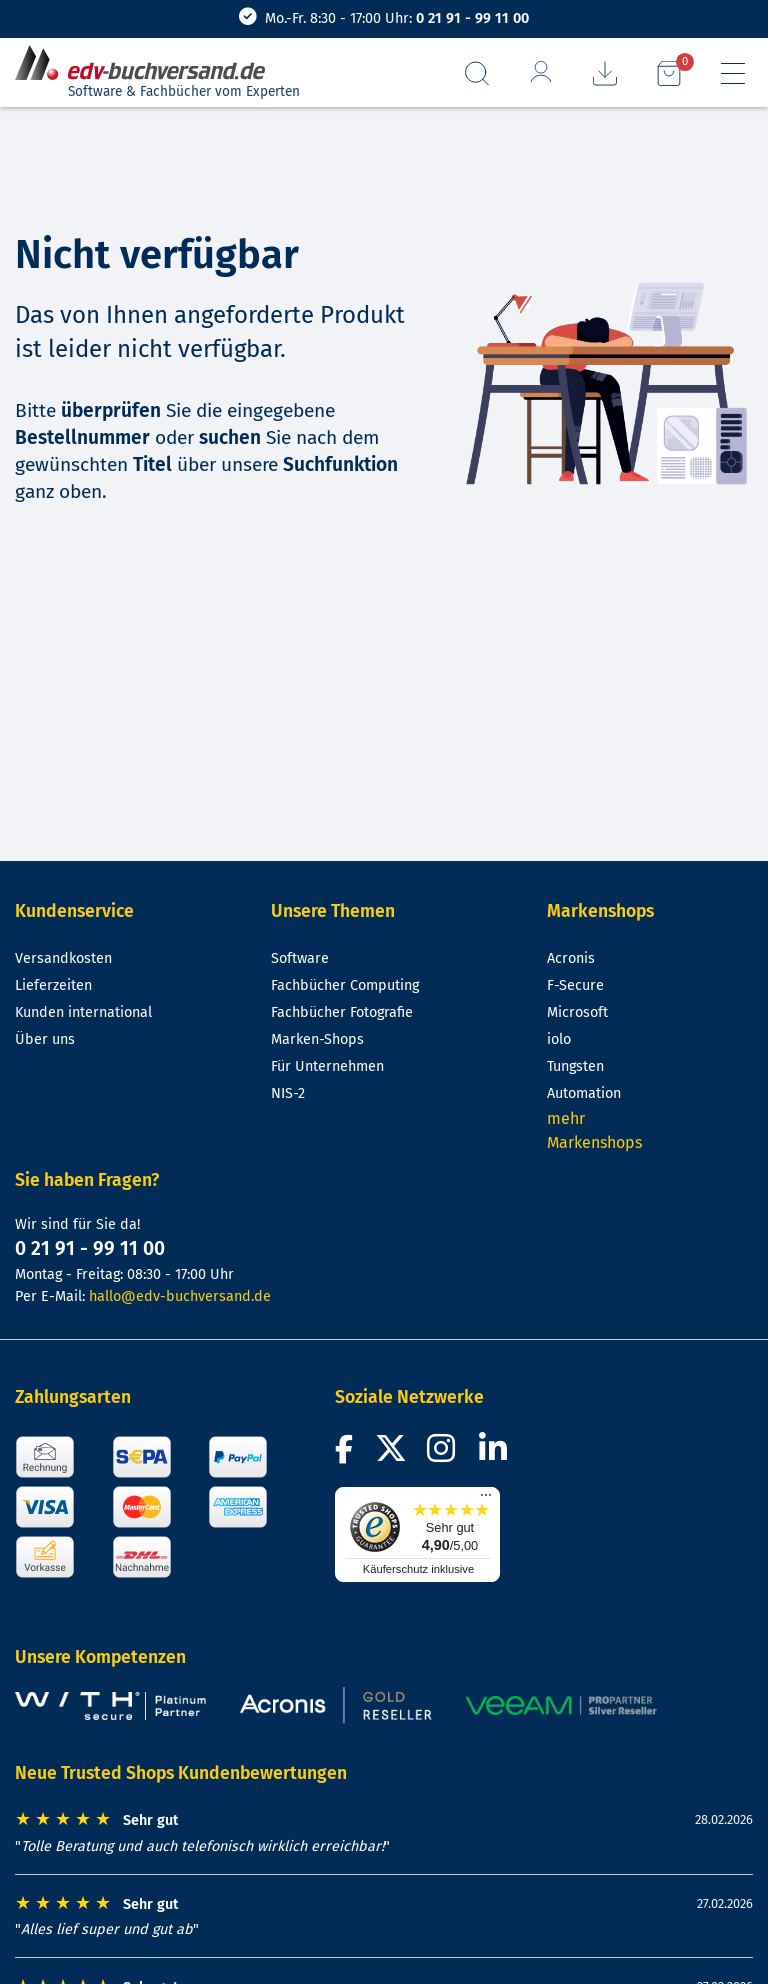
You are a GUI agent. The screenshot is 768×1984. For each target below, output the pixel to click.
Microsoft (577, 1012)
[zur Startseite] (148, 63)
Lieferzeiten (53, 985)
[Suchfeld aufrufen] (477, 73)
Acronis (571, 958)
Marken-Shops (317, 1039)
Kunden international (83, 1012)
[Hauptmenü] (733, 73)
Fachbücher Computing (345, 985)
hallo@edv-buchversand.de (180, 1296)
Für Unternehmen (327, 1066)
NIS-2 (288, 1093)
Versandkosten (63, 958)
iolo (559, 1039)
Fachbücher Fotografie (342, 1012)
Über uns (45, 1039)
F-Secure (575, 985)
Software (300, 958)
